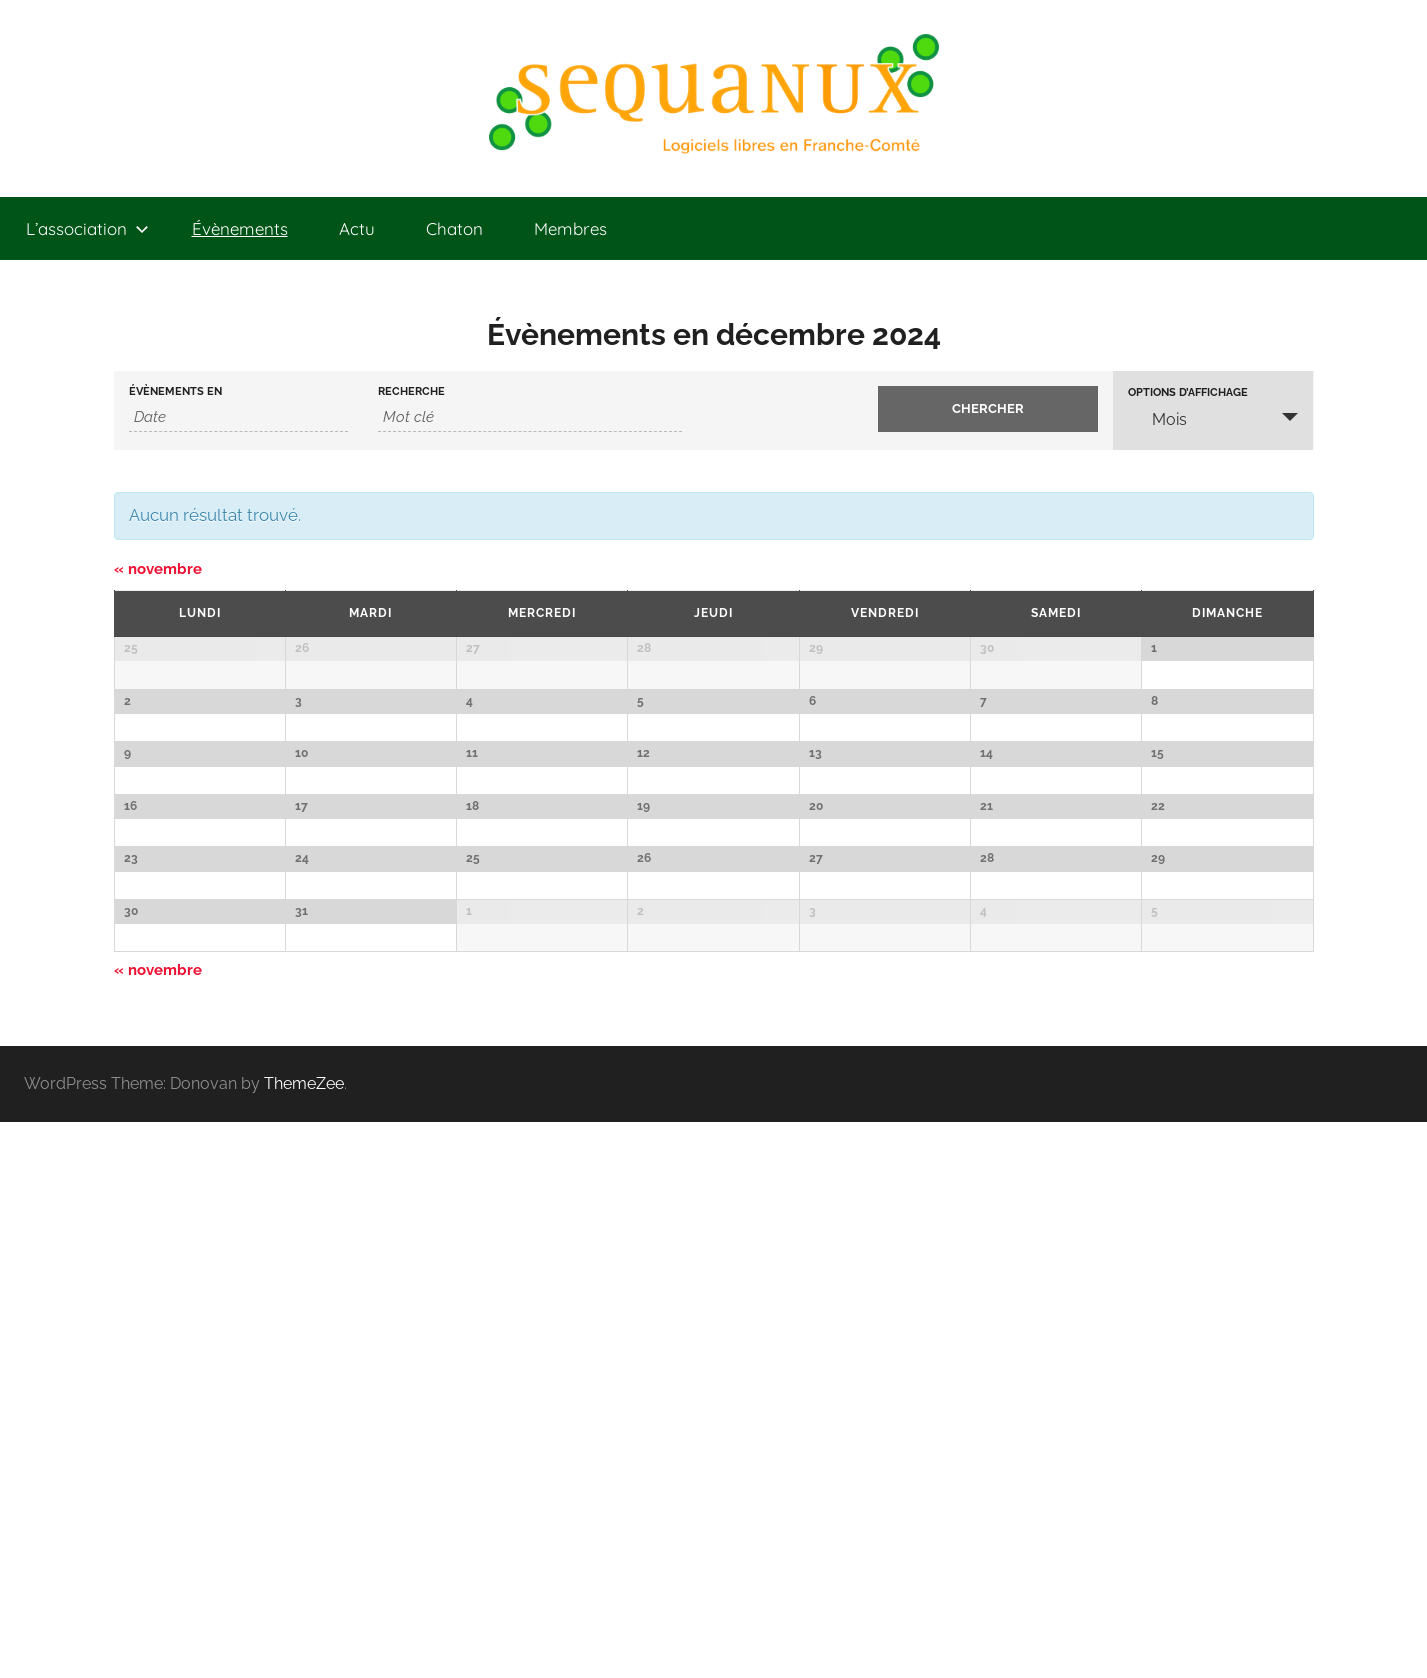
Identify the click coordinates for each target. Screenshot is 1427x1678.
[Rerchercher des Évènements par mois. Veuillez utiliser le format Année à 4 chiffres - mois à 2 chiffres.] (239, 417)
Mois (1157, 419)
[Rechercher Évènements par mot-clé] (529, 417)
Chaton (454, 228)
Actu (357, 228)
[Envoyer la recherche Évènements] (988, 409)
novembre (158, 569)
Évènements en (175, 391)
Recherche (411, 391)
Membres (570, 228)
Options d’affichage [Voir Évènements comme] (1188, 392)
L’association (87, 228)
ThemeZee (304, 1639)
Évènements (240, 228)
